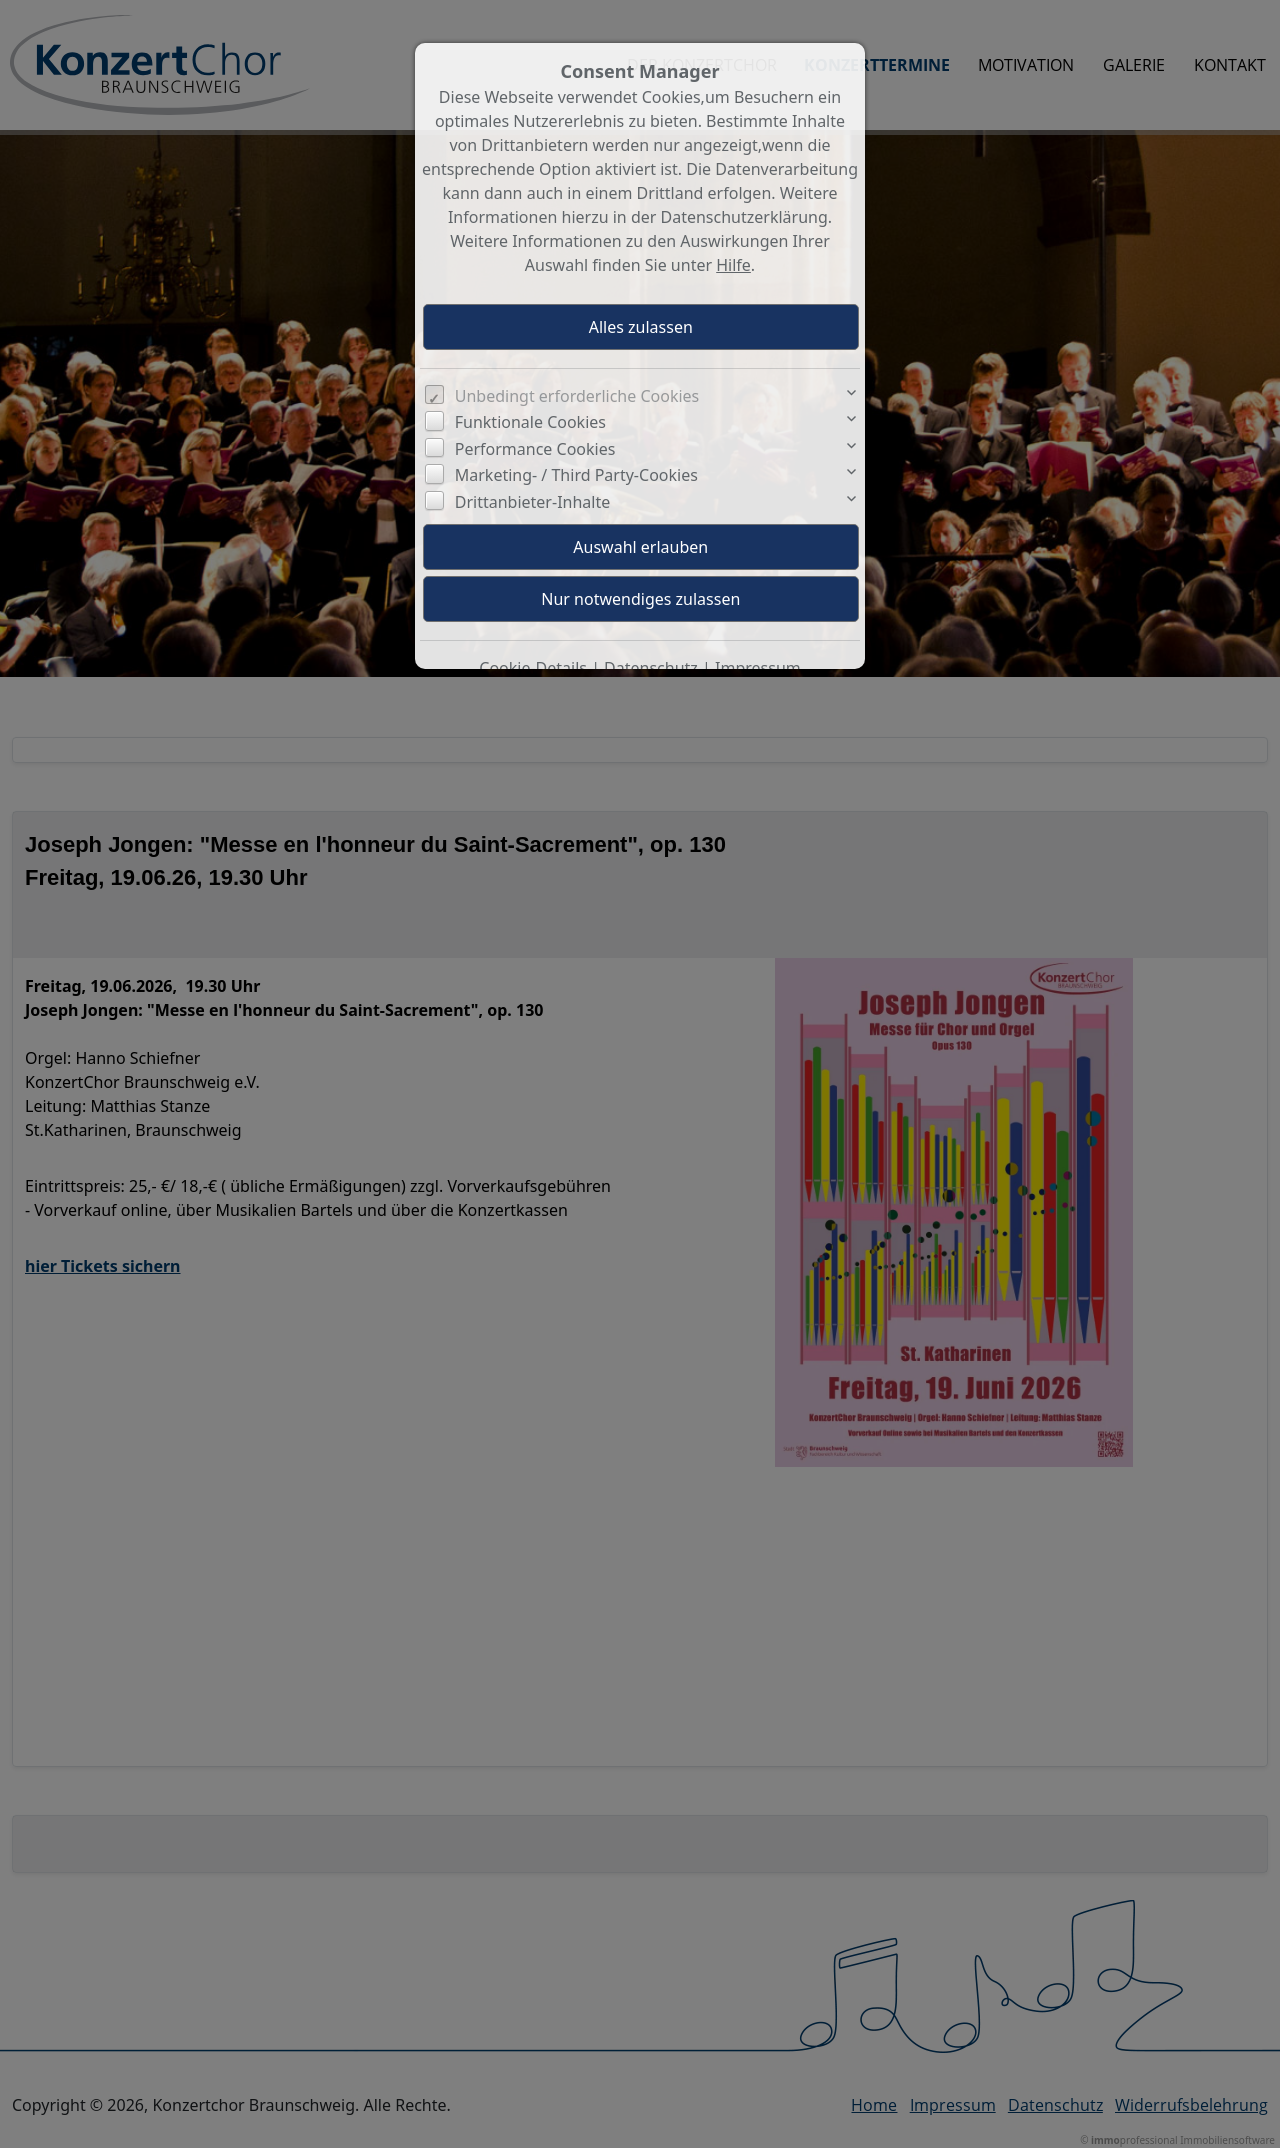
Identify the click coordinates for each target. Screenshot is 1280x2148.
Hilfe (733, 265)
